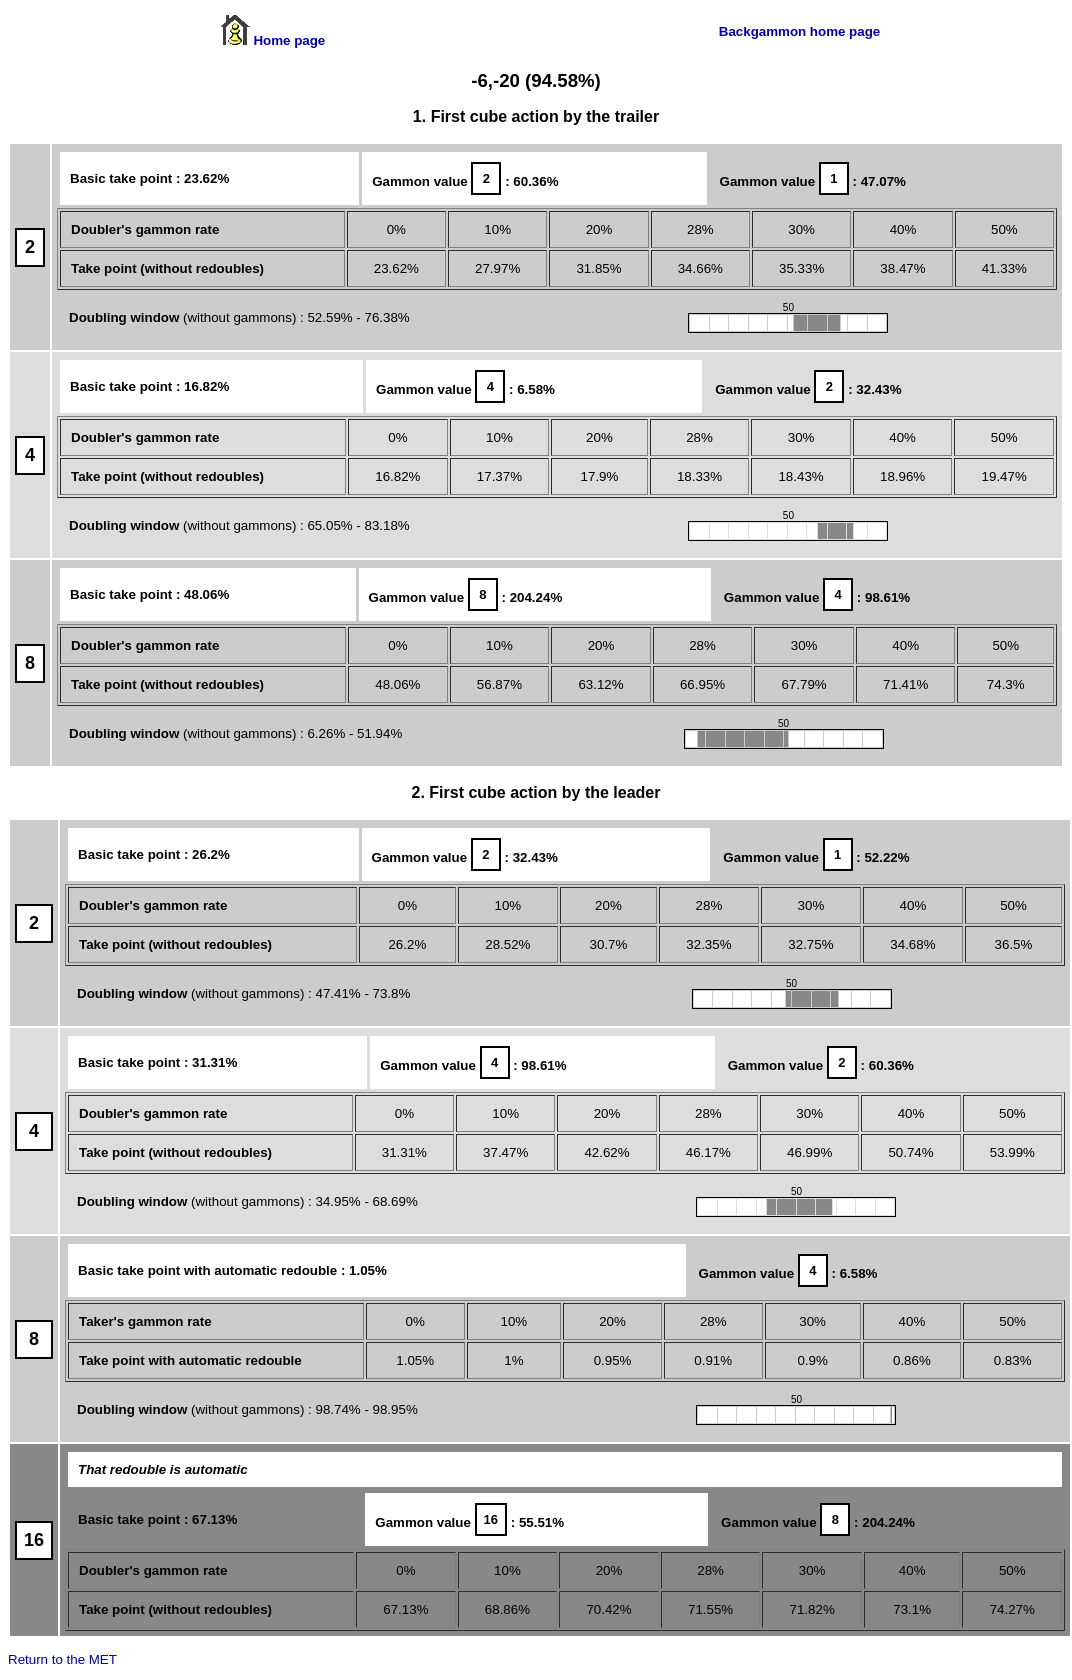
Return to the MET (62, 1659)
